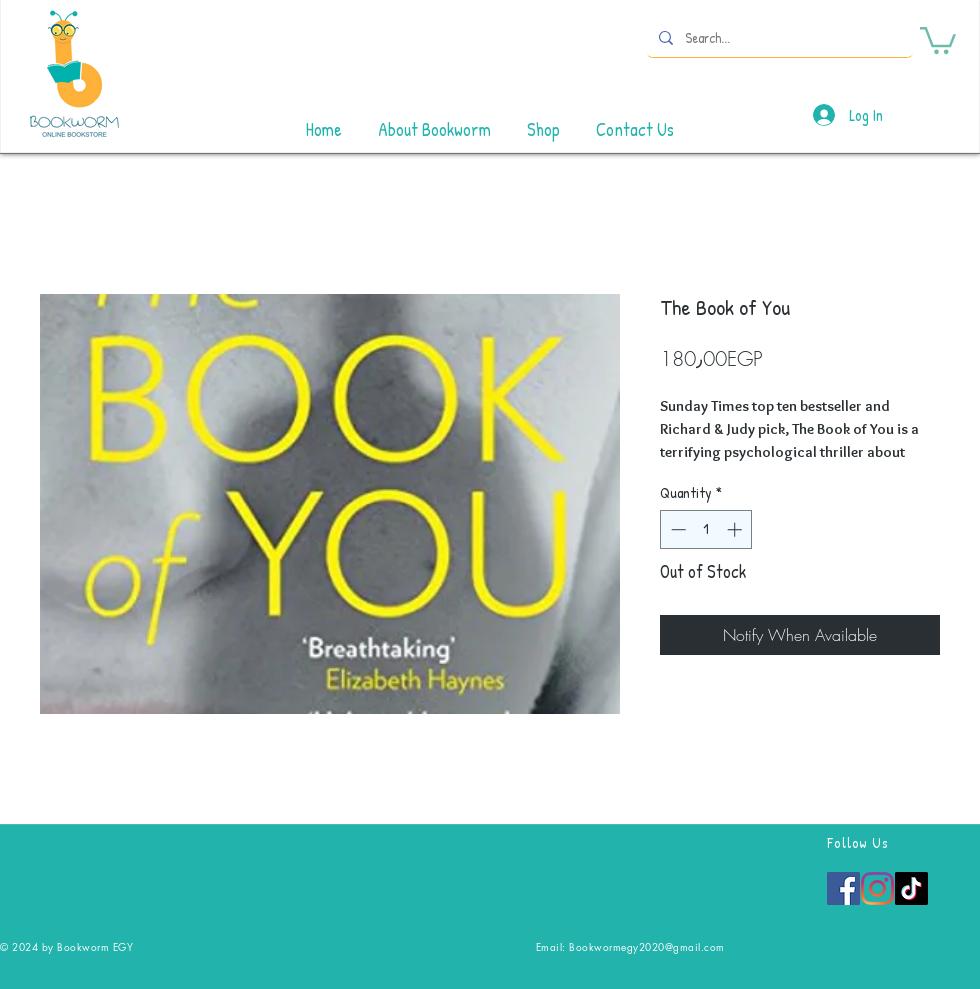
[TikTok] (911, 888)
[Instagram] (877, 888)
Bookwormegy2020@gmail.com (647, 946)
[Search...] (778, 37)
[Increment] (736, 529)
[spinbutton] (706, 529)
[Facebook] (843, 888)
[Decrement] (676, 529)
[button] (938, 39)
